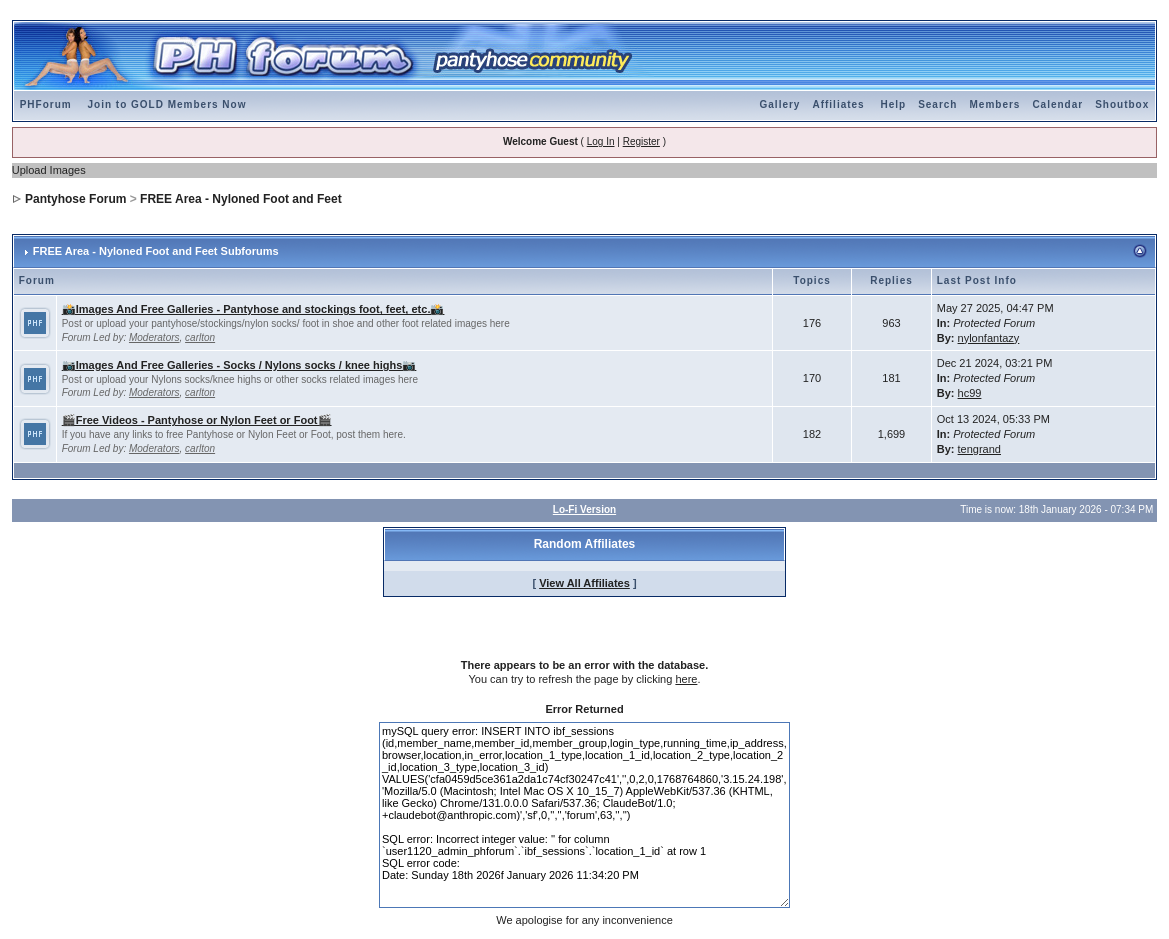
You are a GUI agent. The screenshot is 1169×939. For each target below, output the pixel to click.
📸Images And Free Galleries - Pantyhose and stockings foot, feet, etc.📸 (253, 309)
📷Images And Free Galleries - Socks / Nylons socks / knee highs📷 (239, 365)
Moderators (154, 337)
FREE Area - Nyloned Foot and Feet (241, 199)
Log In (601, 141)
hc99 (970, 393)
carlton (200, 337)
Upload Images (49, 170)
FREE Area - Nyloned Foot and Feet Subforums (156, 251)
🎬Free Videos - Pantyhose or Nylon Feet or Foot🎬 (197, 420)
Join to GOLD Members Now (166, 104)
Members (994, 104)
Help (893, 104)
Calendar (1057, 104)
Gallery (780, 104)
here (686, 679)
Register (641, 141)
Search (937, 104)
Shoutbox (1122, 104)
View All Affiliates (584, 583)
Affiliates (838, 104)
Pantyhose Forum (75, 199)
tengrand (979, 449)
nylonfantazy (989, 338)
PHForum (46, 104)
